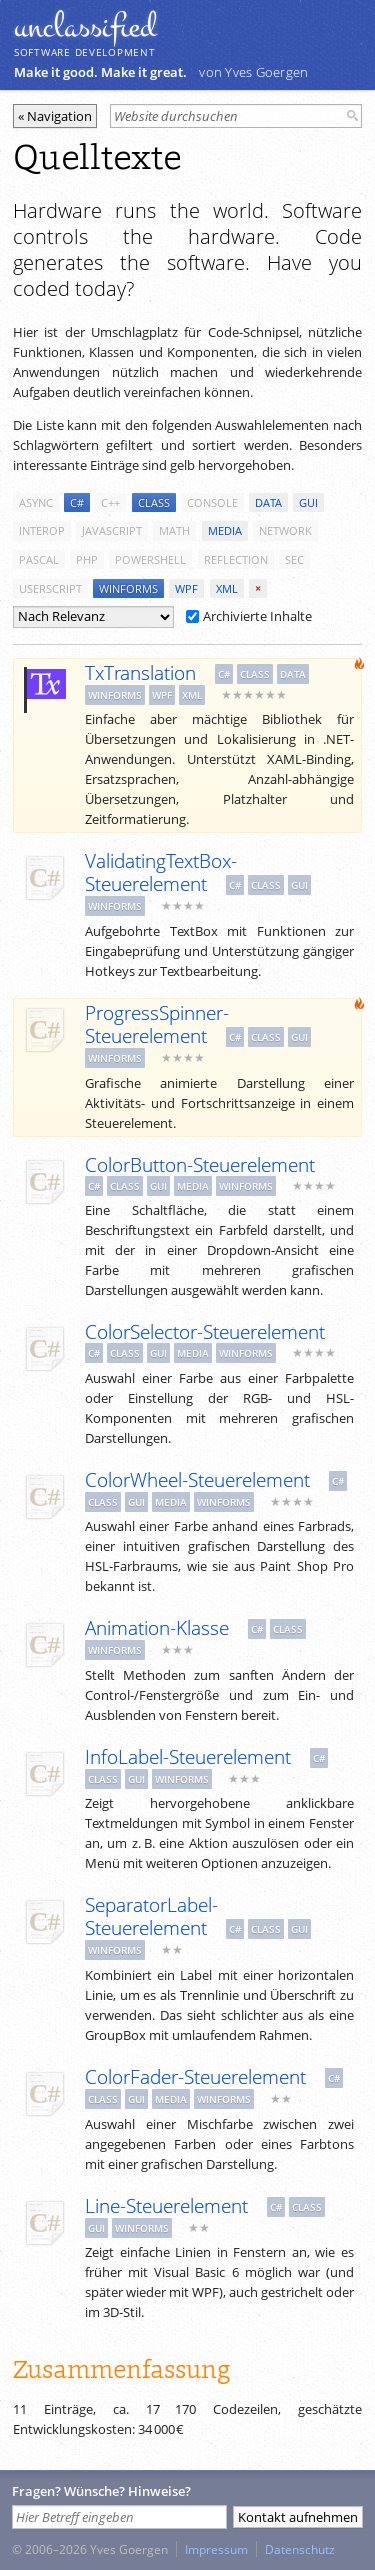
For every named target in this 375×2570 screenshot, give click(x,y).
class (154, 502)
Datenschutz (300, 2549)
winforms (128, 588)
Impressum (216, 2549)
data (268, 502)
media (225, 530)
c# (77, 502)
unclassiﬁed (85, 27)
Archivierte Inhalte (249, 616)
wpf (186, 588)
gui (308, 502)
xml (227, 588)
